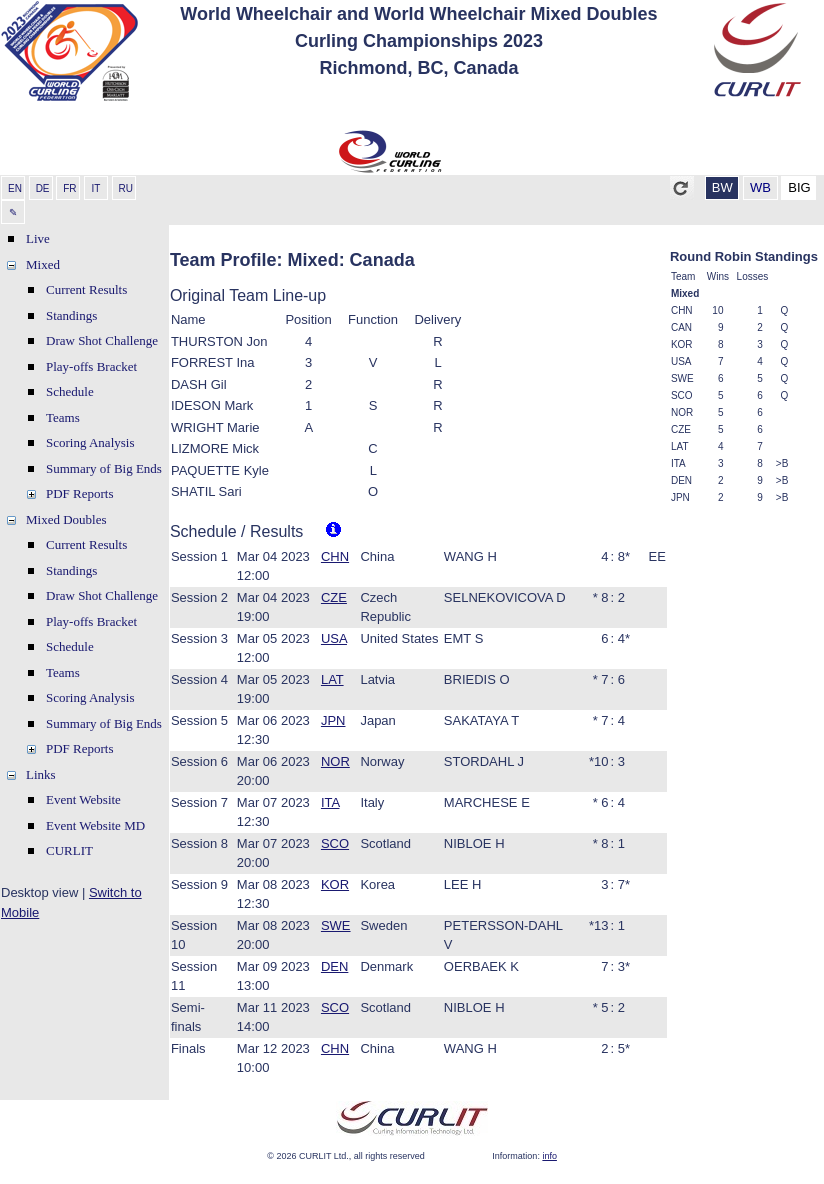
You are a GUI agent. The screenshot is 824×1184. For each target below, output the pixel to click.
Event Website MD (95, 825)
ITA (330, 802)
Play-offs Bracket (91, 366)
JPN (333, 720)
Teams (63, 417)
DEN (334, 966)
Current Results (86, 289)
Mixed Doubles (66, 519)
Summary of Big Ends (104, 468)
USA (334, 638)
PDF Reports (80, 493)
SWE (336, 925)
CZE (334, 597)
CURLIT (69, 850)
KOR (335, 884)
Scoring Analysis (90, 442)
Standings (71, 315)
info (549, 1156)
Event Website (83, 799)
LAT (332, 679)
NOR (335, 761)
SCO (335, 843)
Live (38, 238)
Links (41, 774)
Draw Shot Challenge (102, 340)
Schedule (70, 391)
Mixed (43, 264)
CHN (335, 556)
